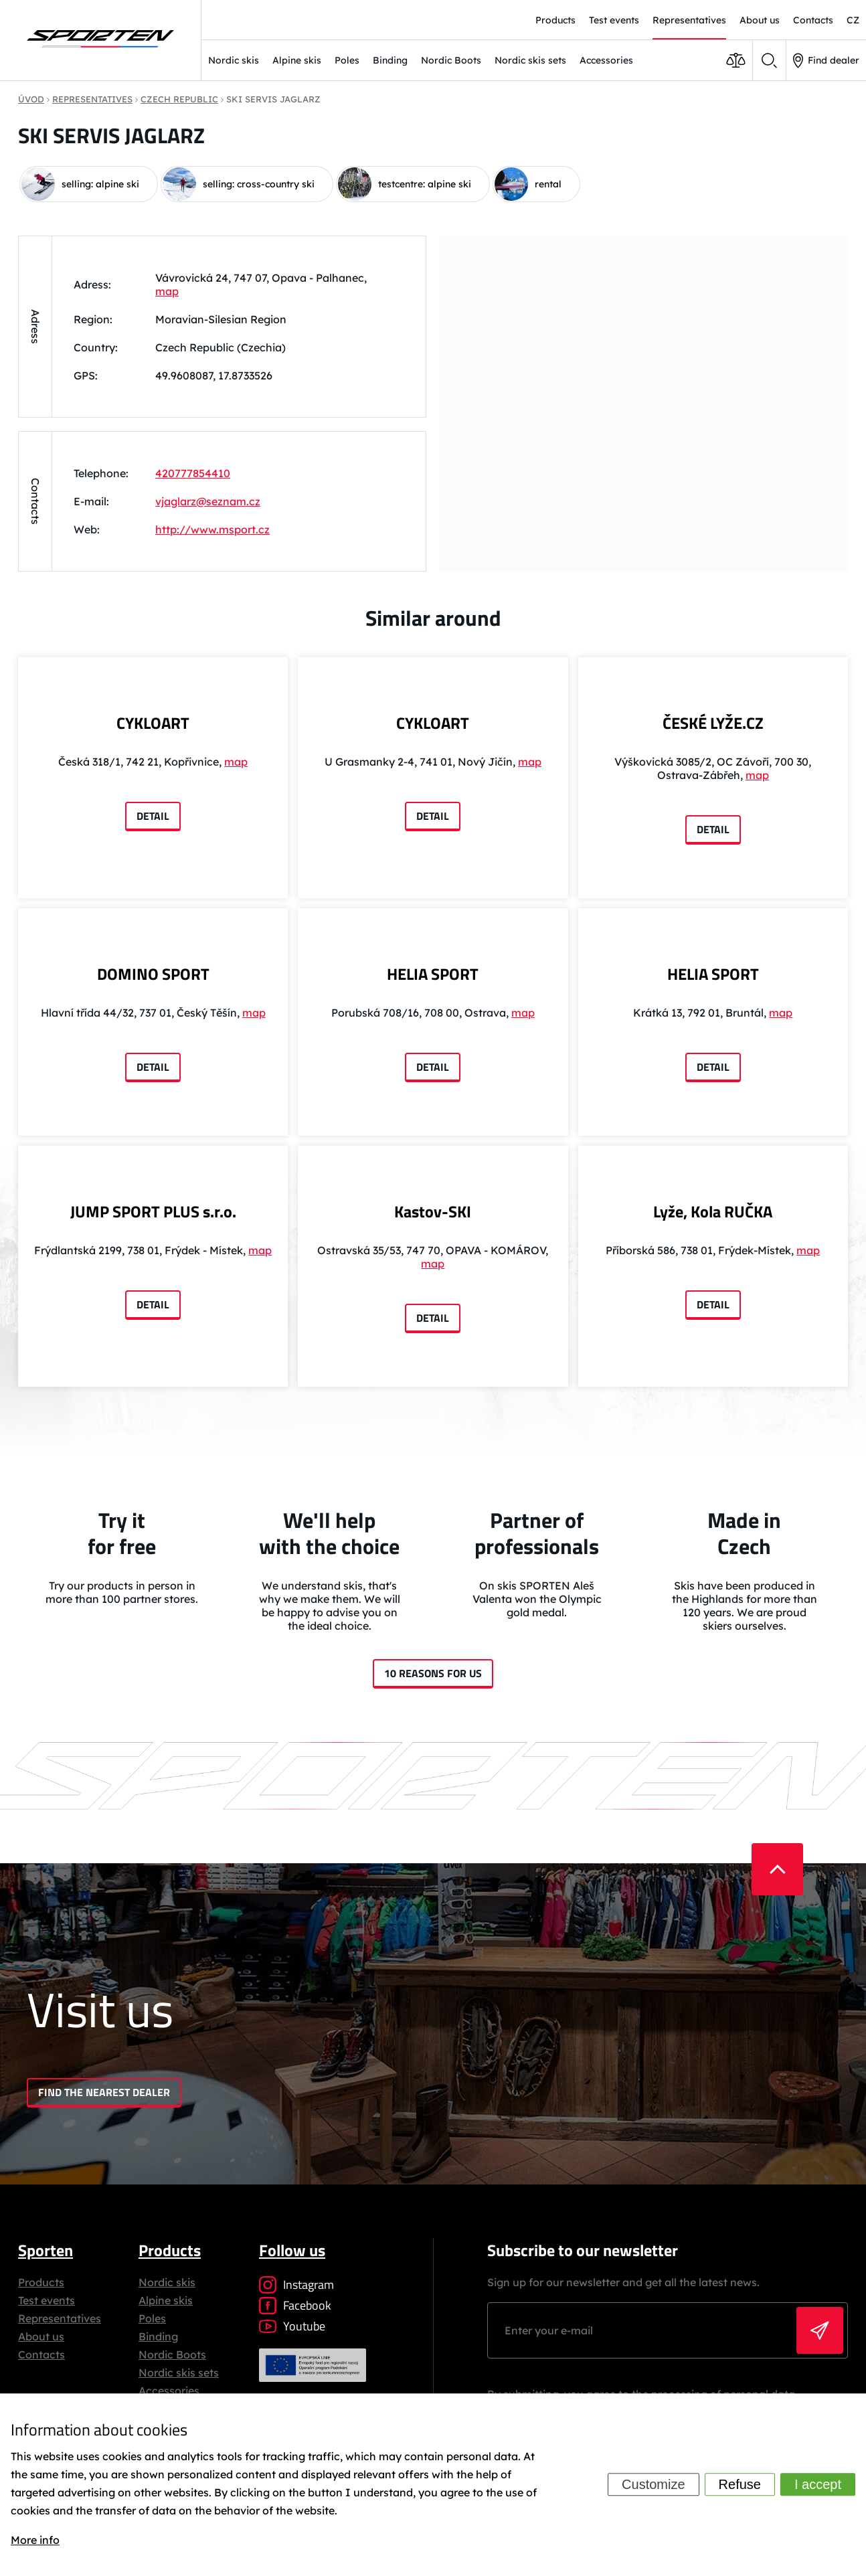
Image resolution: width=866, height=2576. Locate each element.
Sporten (45, 2250)
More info (35, 2540)
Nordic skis (233, 60)
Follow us (292, 2250)
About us (41, 2336)
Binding (390, 60)
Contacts (41, 2354)
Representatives (59, 2318)
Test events (46, 2300)
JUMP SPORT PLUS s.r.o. (153, 1211)
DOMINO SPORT (153, 974)
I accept (817, 2485)
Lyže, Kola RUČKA (712, 1211)
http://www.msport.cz (212, 528)
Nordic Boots (451, 60)
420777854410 (192, 472)
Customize (653, 2485)
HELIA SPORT (433, 974)
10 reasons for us (433, 1673)
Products (41, 2282)
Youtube (292, 2326)
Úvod (31, 99)
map (167, 290)
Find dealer (826, 60)
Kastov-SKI (432, 1211)
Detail (153, 816)
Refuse (740, 2485)
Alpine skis (296, 60)
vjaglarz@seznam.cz (207, 500)
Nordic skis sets (530, 60)
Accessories (606, 60)
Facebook (295, 2305)
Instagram (296, 2285)
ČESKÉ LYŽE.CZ (713, 723)
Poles (347, 60)
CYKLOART (152, 723)
